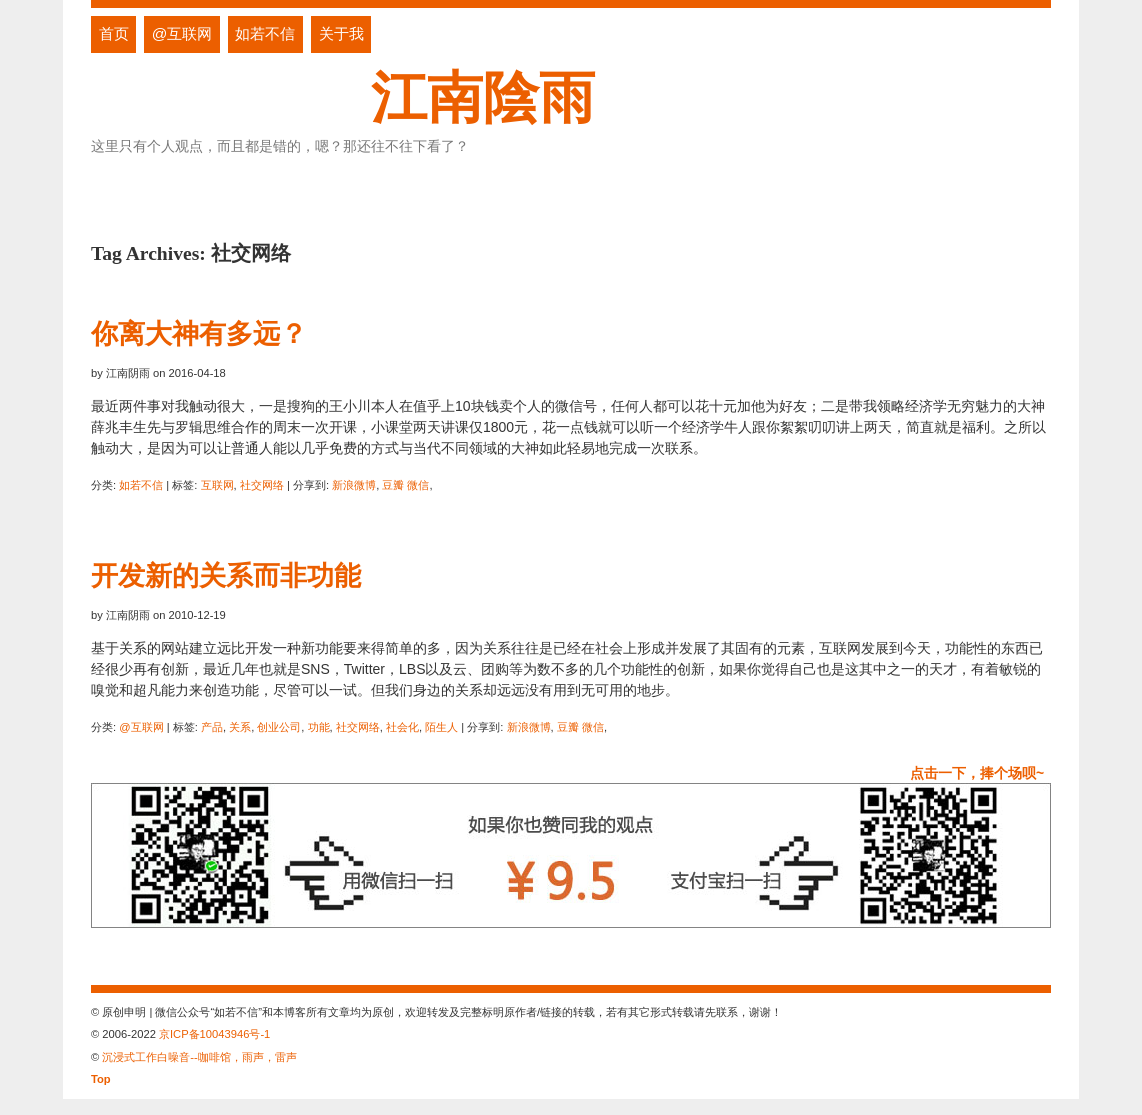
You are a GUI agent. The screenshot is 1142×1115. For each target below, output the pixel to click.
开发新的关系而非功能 (226, 575)
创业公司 (279, 727)
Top (101, 1079)
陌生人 (441, 727)
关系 (240, 727)
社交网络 (262, 485)
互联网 (217, 485)
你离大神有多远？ (199, 333)
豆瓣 (393, 485)
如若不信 (265, 33)
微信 (418, 485)
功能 (319, 727)
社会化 (402, 727)
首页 (114, 33)
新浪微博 (354, 485)
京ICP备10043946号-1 (214, 1034)
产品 (212, 727)
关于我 (341, 33)
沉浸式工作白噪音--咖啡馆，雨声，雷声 (199, 1057)
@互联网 (182, 33)
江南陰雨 (483, 97)
